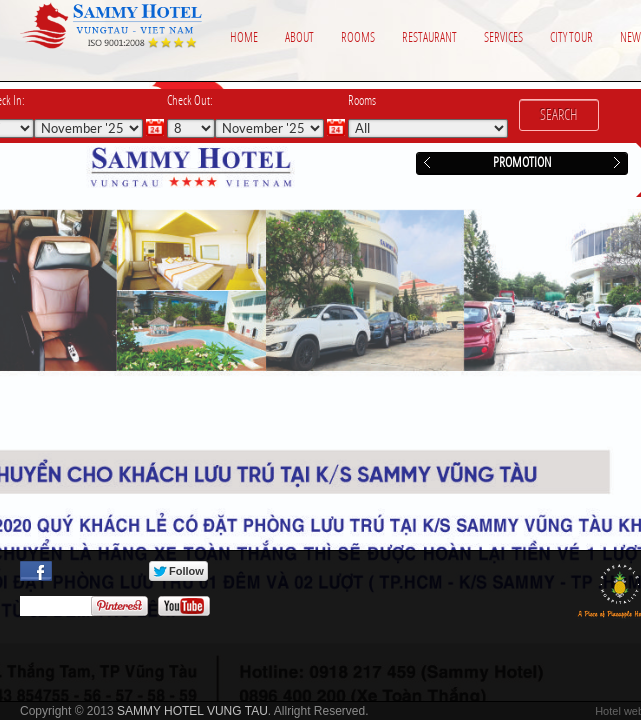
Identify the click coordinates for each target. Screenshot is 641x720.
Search (559, 115)
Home (244, 37)
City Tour (571, 37)
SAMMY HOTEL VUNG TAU (192, 711)
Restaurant (429, 37)
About (299, 37)
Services (503, 37)
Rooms (358, 37)
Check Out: (190, 100)
